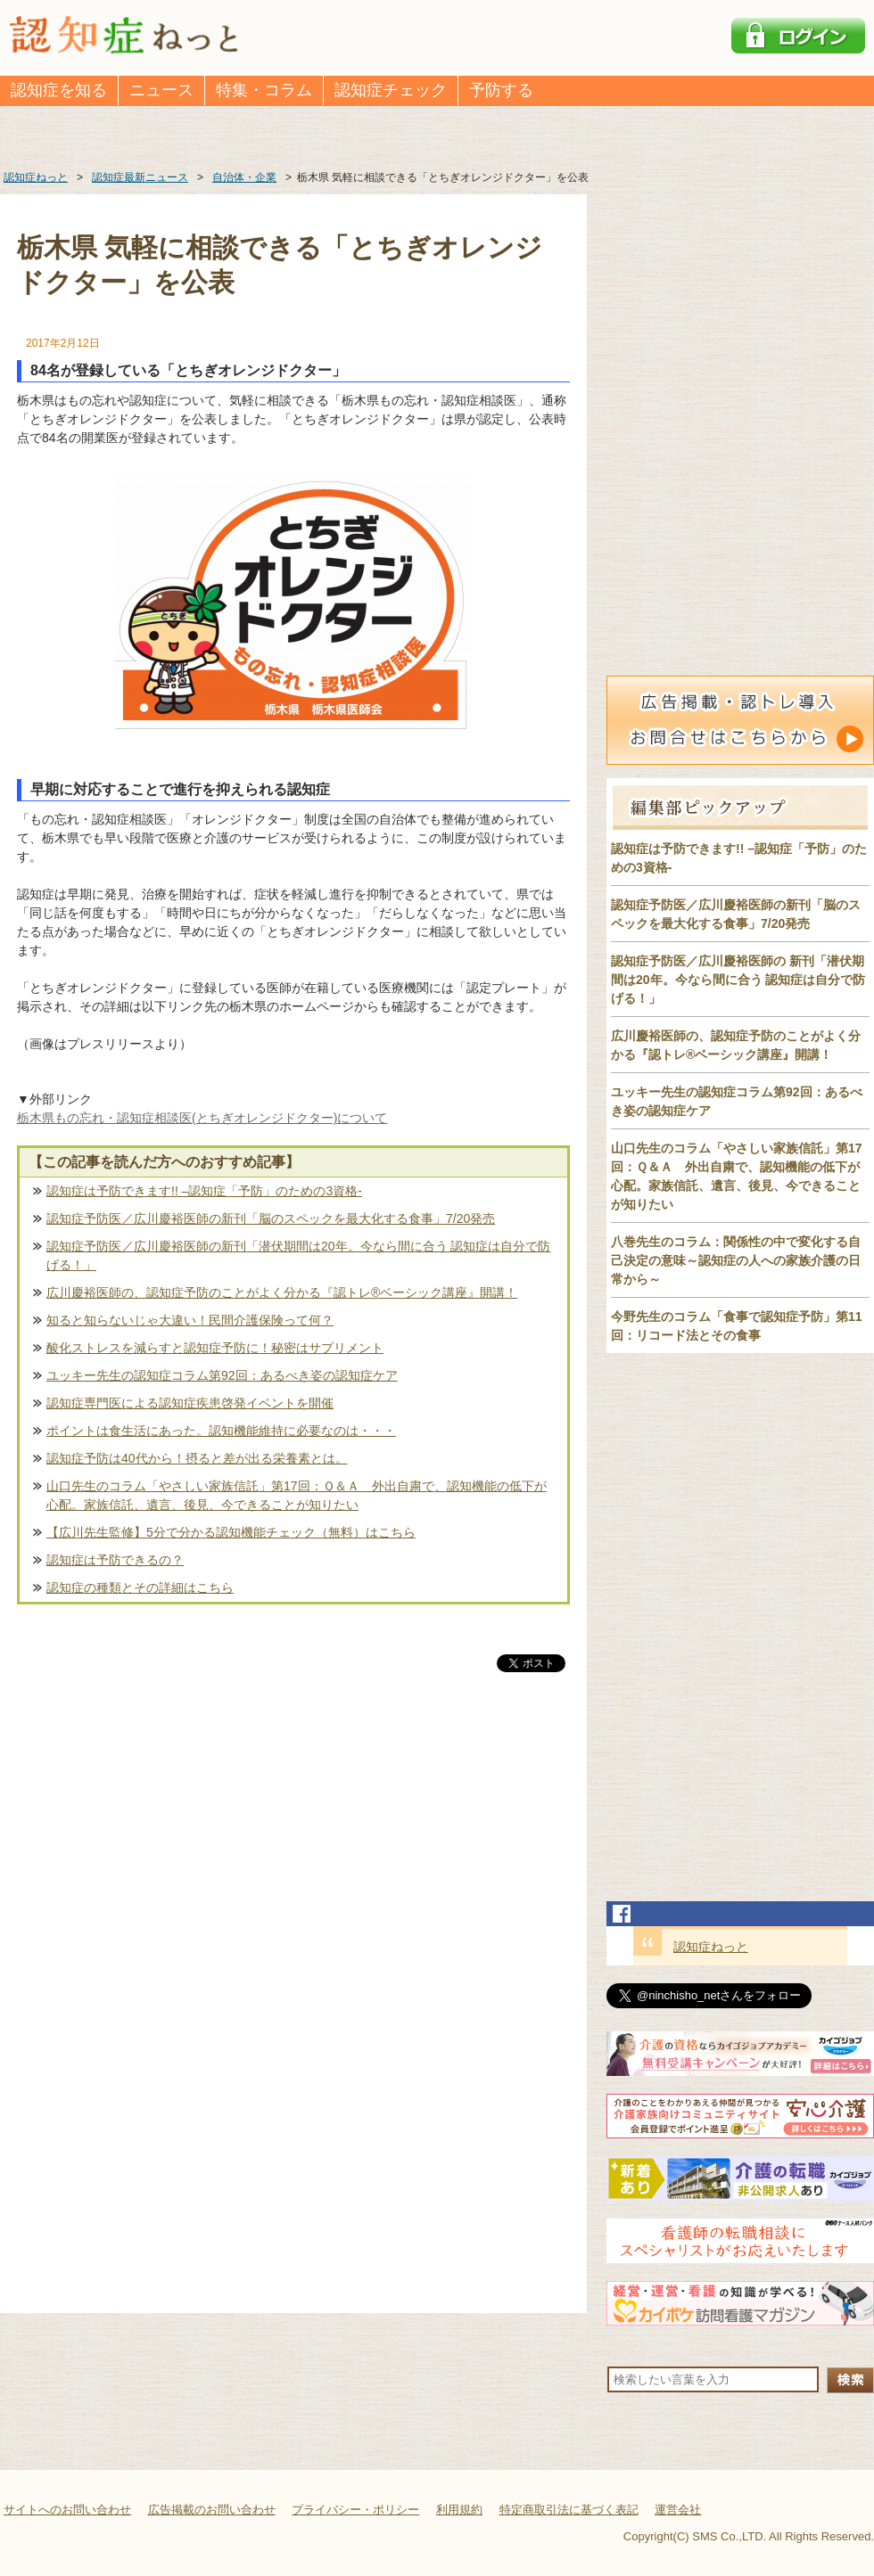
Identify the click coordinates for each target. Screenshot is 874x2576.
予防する (501, 90)
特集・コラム (264, 90)
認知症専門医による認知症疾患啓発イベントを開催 (190, 1403)
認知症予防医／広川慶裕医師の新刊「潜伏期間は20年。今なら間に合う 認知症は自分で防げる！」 (298, 1255)
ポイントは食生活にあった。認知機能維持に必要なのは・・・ (221, 1430)
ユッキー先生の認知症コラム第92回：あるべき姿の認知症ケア (222, 1375)
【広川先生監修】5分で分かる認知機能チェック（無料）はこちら (231, 1532)
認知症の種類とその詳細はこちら (140, 1587)
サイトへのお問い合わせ (67, 2509)
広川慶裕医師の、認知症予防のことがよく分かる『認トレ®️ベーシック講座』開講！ (281, 1292)
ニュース (161, 90)
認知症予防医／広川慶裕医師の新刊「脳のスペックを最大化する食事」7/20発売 (270, 1218)
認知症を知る (59, 90)
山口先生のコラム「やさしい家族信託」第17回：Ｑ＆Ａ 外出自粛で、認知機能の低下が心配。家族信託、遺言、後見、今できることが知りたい (296, 1495)
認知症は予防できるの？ (115, 1560)
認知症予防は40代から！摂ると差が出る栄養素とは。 (197, 1458)
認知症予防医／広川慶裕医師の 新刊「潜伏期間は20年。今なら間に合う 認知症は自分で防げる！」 (738, 979)
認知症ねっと (710, 1947)
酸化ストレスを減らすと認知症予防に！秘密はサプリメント (214, 1348)
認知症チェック (390, 90)
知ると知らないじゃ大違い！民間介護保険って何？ (190, 1320)
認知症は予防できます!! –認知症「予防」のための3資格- (204, 1191)
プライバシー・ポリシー (355, 2509)
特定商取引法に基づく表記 (569, 2509)
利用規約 (459, 2509)
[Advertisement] (293, 1862)
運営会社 (678, 2509)
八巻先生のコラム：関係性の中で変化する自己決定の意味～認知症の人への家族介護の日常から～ (736, 1260)
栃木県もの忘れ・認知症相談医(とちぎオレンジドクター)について (202, 1118)
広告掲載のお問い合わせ (212, 2509)
